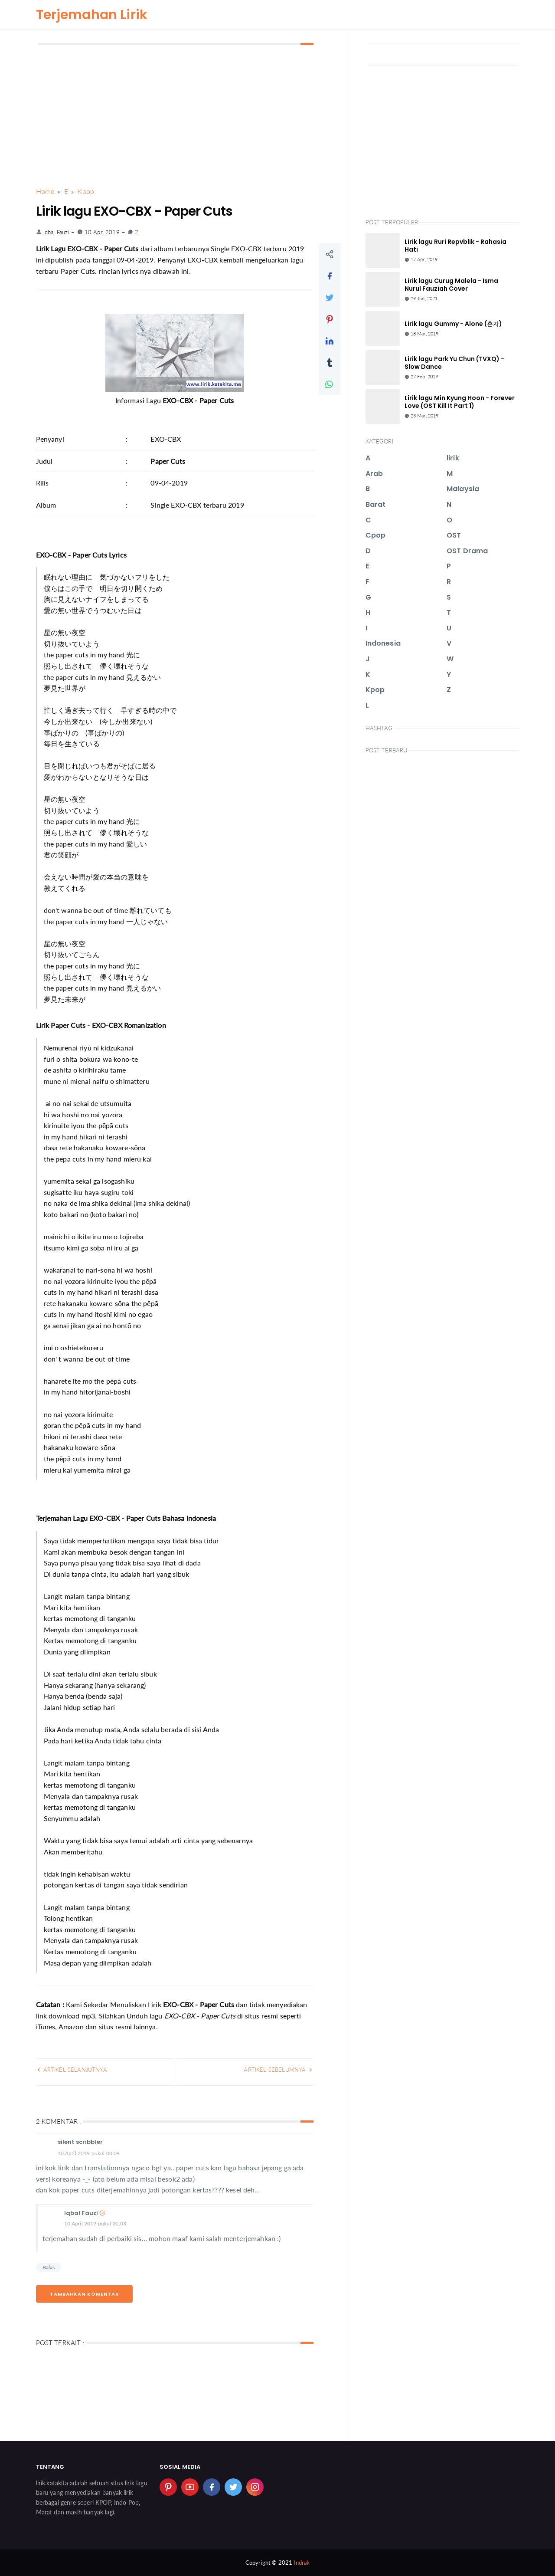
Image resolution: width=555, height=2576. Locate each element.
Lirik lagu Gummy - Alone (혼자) (453, 323)
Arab (374, 474)
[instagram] (255, 2487)
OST (454, 535)
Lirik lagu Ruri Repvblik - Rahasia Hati (455, 245)
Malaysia (463, 489)
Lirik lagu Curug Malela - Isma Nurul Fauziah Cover (451, 284)
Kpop (375, 690)
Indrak (302, 2562)
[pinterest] (168, 2487)
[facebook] (211, 2487)
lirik (453, 458)
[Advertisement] (174, 116)
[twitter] (233, 2487)
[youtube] (190, 2487)
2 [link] (132, 232)
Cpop (376, 535)
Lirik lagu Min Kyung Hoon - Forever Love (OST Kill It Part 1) (460, 402)
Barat (376, 504)
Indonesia (383, 643)
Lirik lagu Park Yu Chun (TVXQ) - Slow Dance (454, 362)
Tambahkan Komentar (84, 2294)
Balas (48, 2267)
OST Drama (467, 551)
